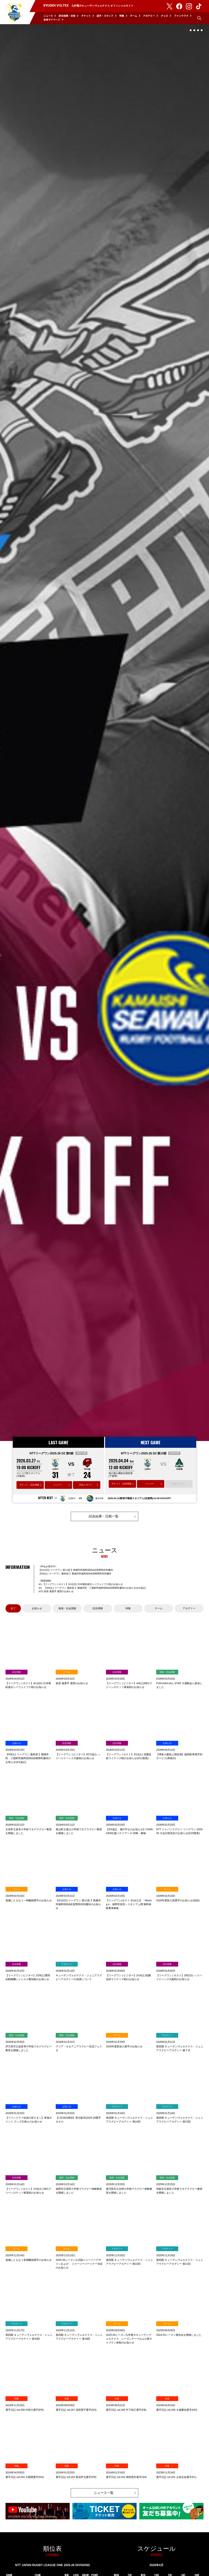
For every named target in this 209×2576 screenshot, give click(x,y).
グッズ (164, 15)
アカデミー (149, 15)
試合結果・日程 (67, 15)
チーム (133, 15)
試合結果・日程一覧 (103, 1516)
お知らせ (37, 1608)
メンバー (57, 1485)
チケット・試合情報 (29, 1485)
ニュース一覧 (103, 2493)
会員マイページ (51, 19)
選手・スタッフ (105, 15)
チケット (86, 15)
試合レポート (85, 1485)
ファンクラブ (181, 15)
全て (13, 1608)
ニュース (48, 15)
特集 (121, 15)
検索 (199, 18)
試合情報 (98, 1608)
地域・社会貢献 (67, 1608)
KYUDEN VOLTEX (14, 12)
